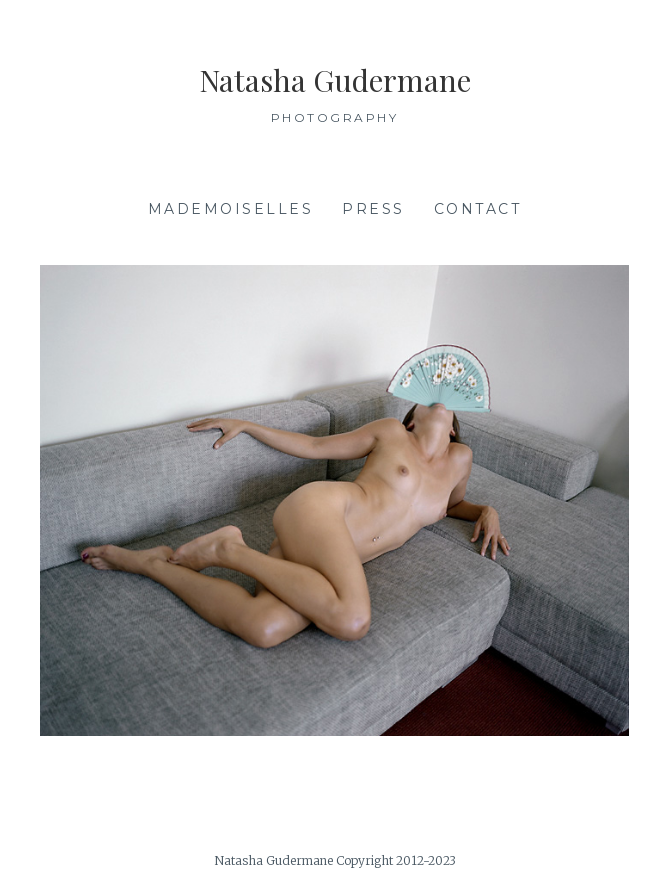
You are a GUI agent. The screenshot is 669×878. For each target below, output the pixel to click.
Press (373, 209)
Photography (335, 117)
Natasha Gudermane (335, 79)
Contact (478, 209)
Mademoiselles (231, 209)
